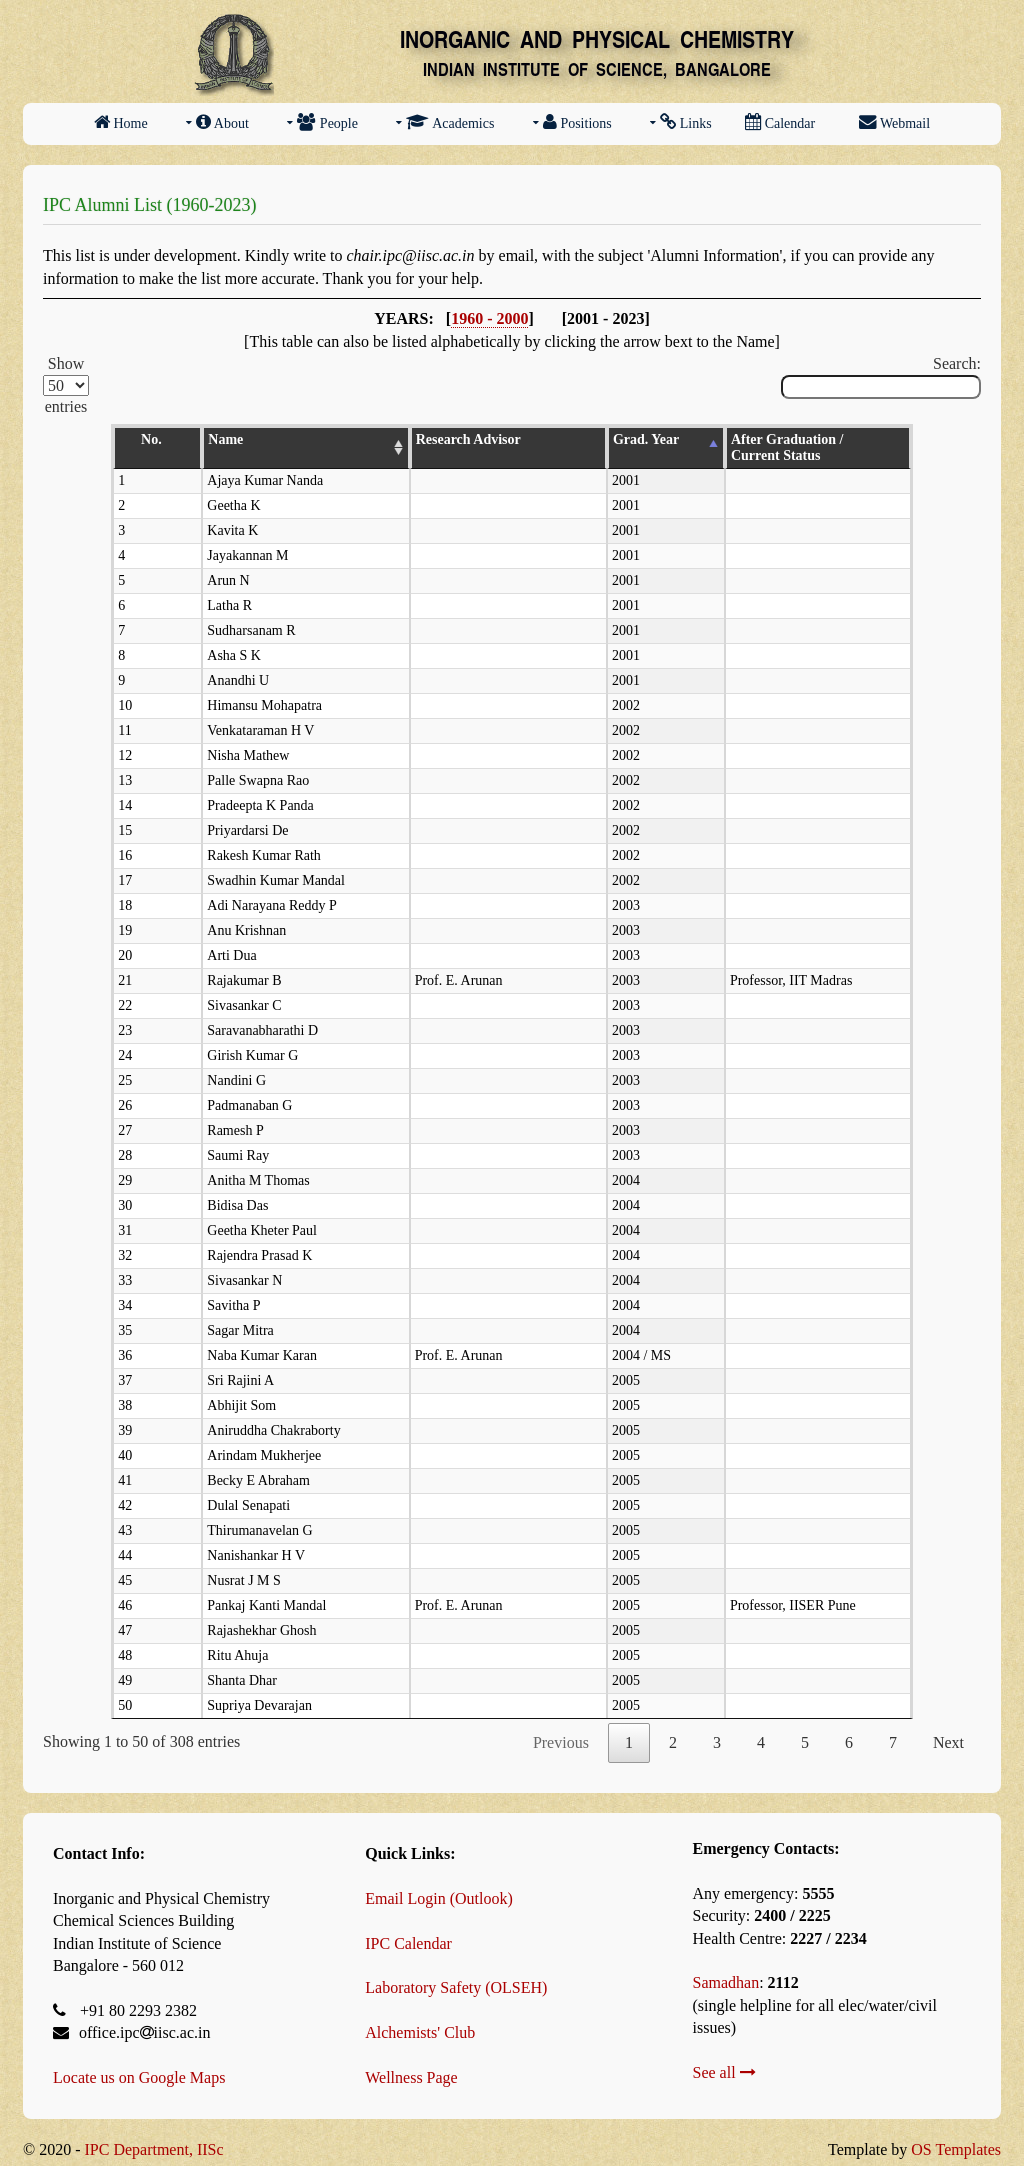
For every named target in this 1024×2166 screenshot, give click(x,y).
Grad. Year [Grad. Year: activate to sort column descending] (567, 439)
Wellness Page (411, 2061)
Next (948, 1726)
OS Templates (956, 2133)
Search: (881, 377)
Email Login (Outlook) (439, 1882)
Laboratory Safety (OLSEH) (456, 1971)
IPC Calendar (408, 1927)
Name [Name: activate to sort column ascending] (182, 439)
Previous (561, 1726)
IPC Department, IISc (153, 2133)
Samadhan (726, 1966)
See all (724, 2056)
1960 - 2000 (489, 318)
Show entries (66, 385)
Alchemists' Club (420, 2016)
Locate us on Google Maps (139, 2061)
